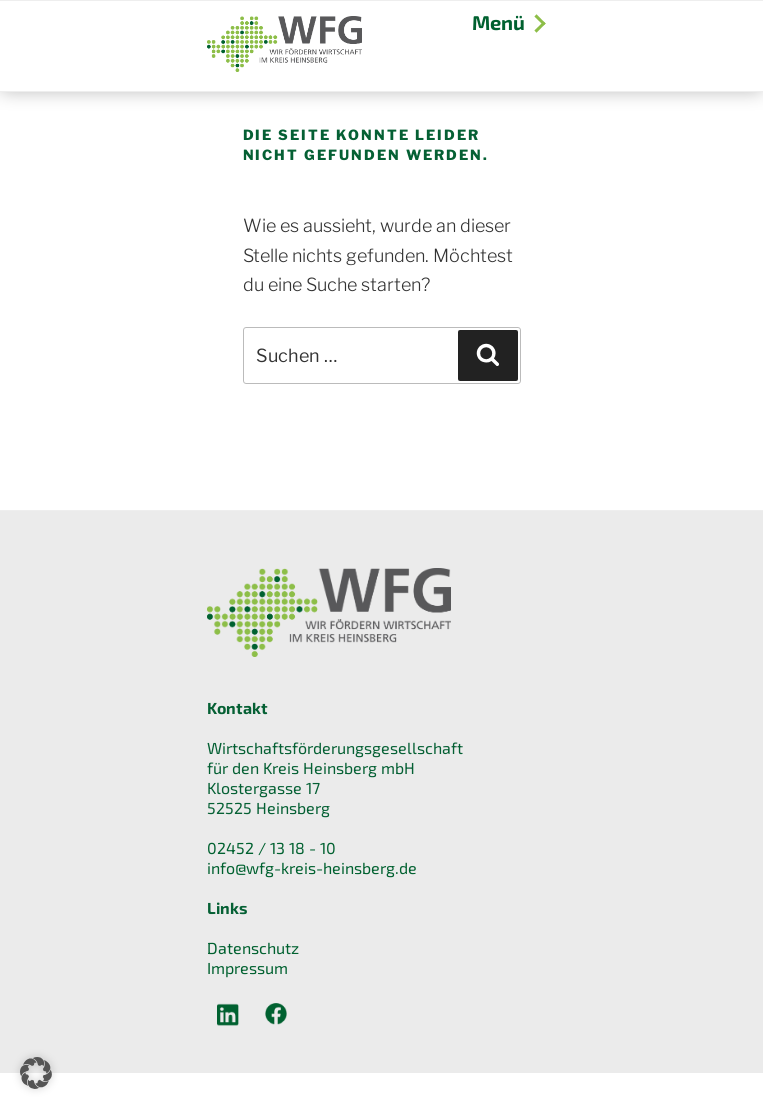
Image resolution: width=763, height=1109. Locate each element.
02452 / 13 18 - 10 (271, 847)
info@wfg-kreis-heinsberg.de (312, 867)
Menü (507, 22)
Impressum (247, 967)
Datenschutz (253, 947)
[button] (36, 1073)
